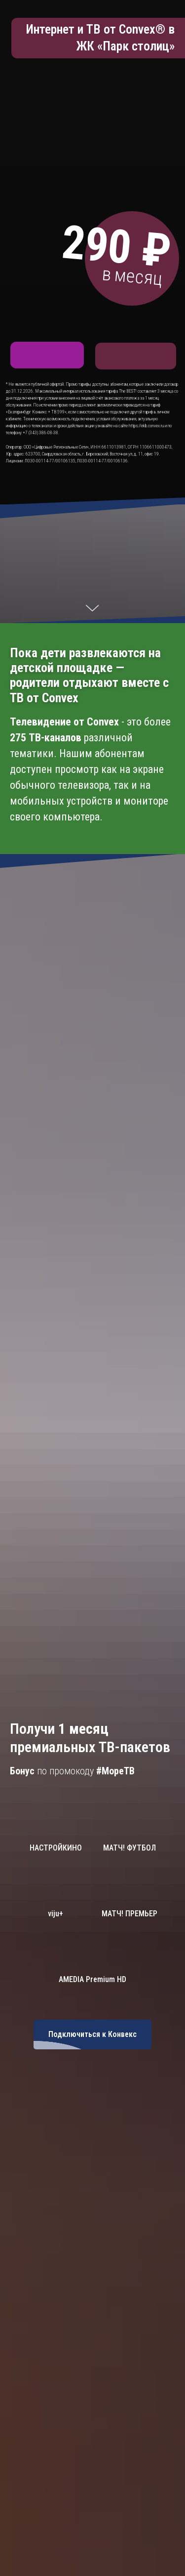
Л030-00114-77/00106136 (102, 460)
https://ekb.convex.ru (146, 425)
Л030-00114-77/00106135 (50, 460)
